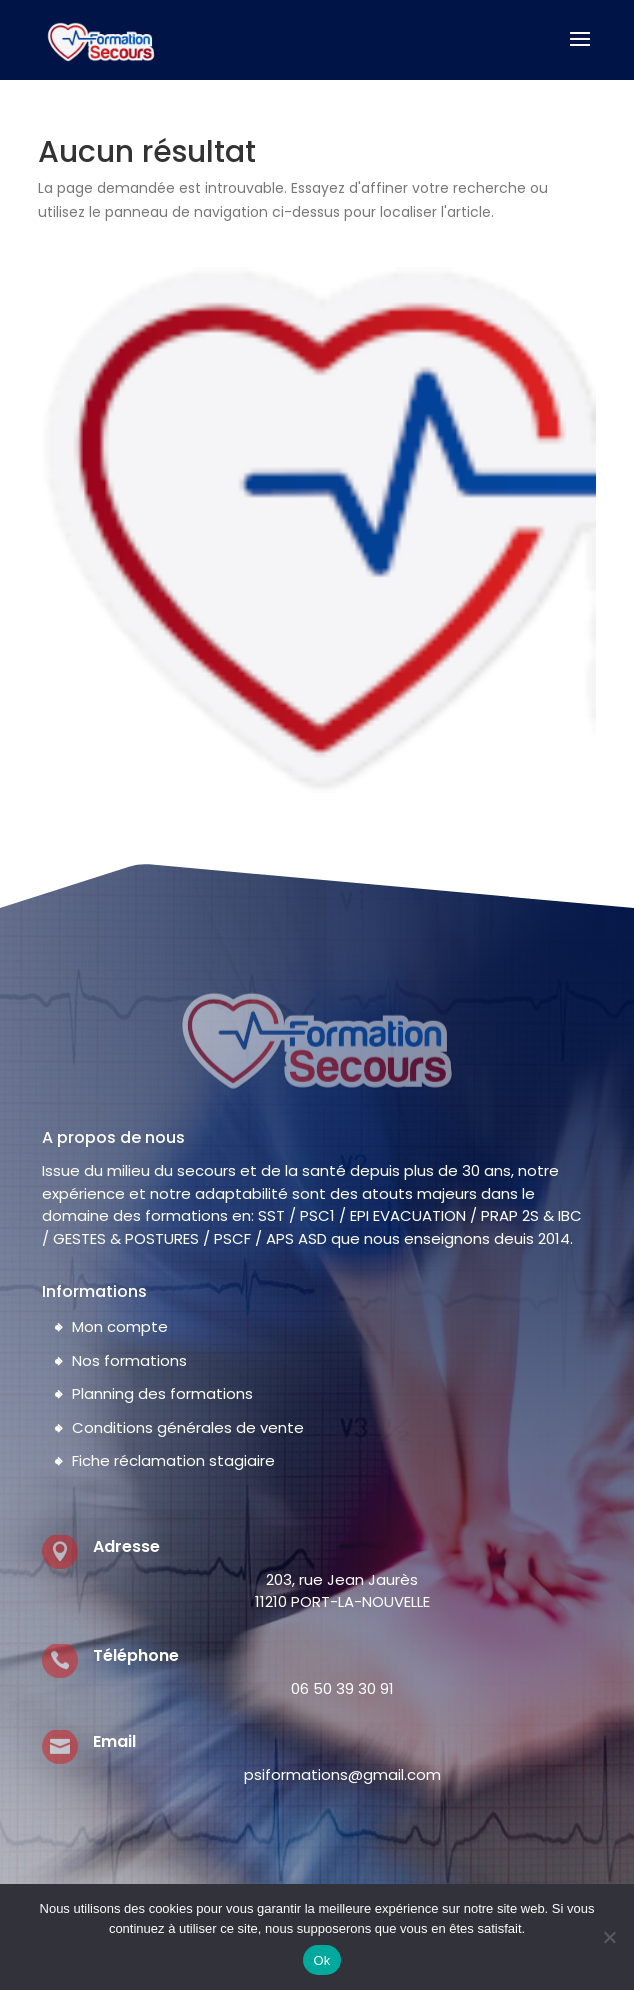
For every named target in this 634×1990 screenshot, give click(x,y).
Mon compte (120, 1326)
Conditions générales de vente (188, 1427)
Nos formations (129, 1360)
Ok (321, 1960)
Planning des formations (162, 1393)
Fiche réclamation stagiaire (173, 1460)
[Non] (609, 1937)
